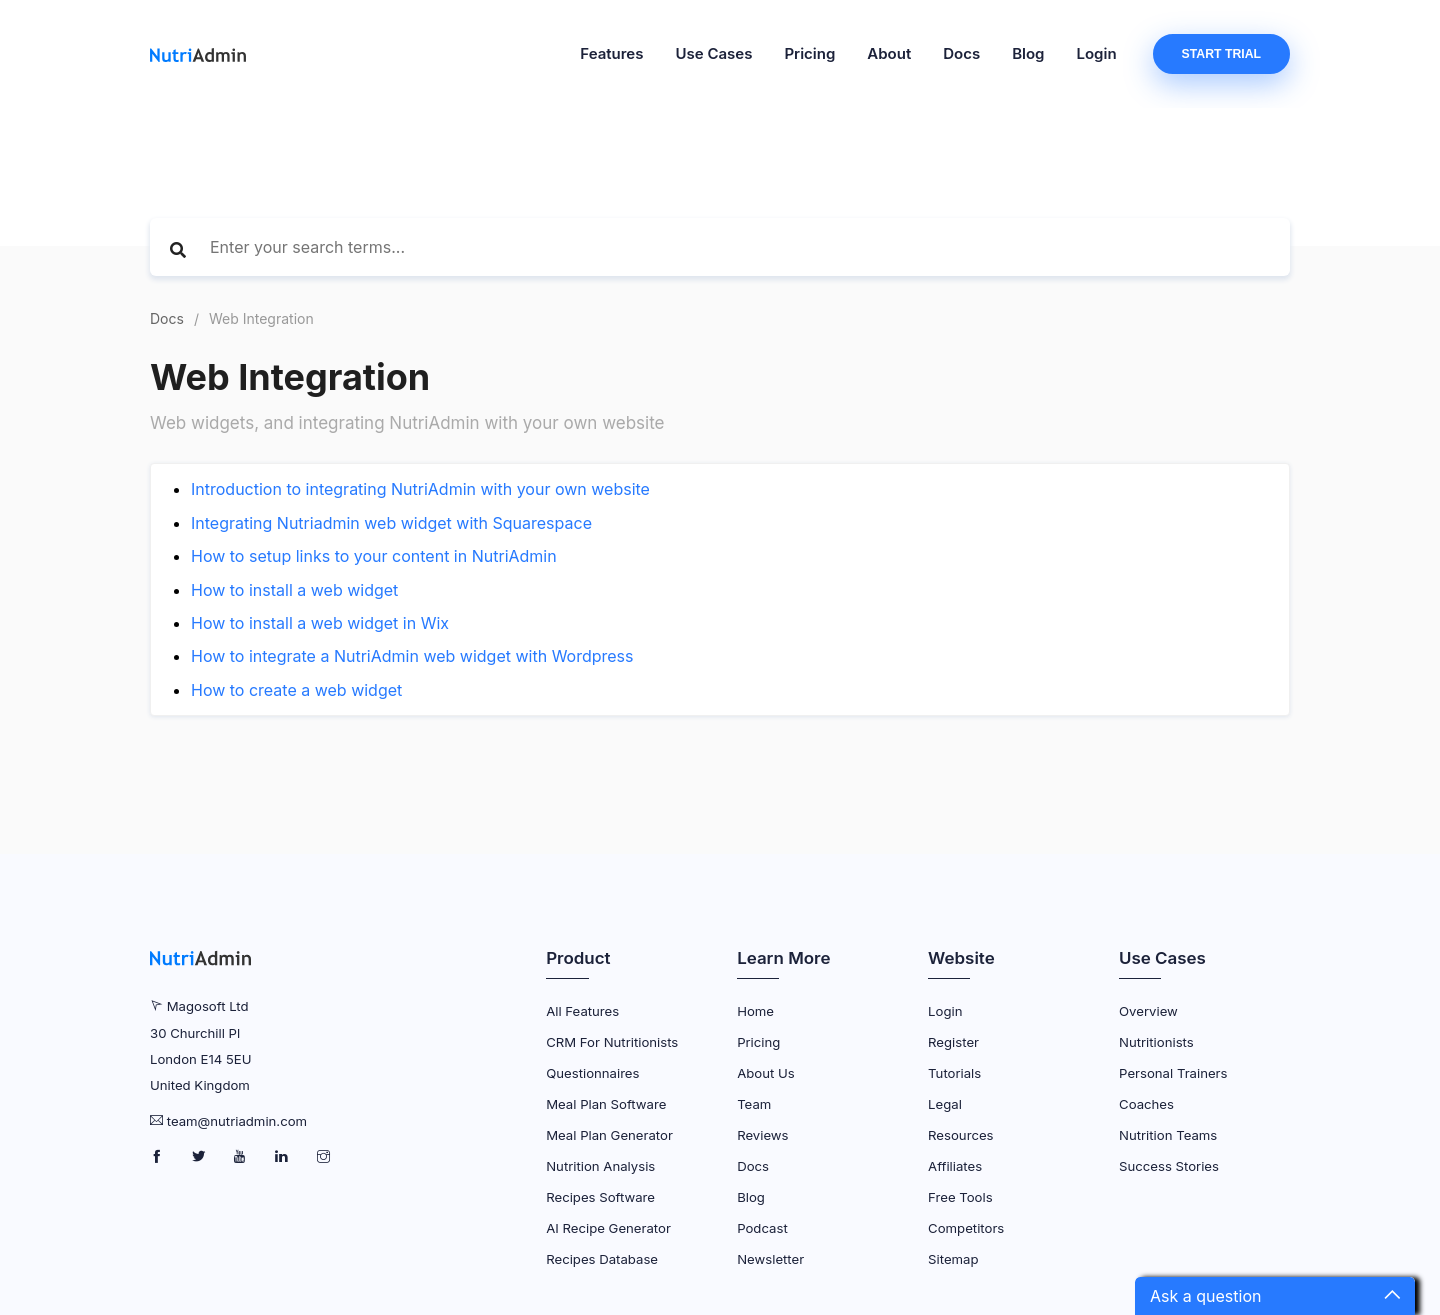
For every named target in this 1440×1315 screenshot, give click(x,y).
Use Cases (713, 53)
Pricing (809, 53)
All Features (582, 1011)
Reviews (762, 1135)
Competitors (966, 1228)
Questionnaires (592, 1073)
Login (1097, 53)
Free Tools (960, 1197)
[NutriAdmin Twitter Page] (200, 1157)
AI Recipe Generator (608, 1228)
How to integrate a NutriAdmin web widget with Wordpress (412, 656)
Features (611, 53)
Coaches (1146, 1104)
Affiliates (955, 1166)
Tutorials (954, 1073)
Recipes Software (600, 1197)
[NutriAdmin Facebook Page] (158, 1157)
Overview (1148, 1011)
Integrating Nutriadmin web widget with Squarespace (391, 523)
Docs (961, 53)
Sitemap (953, 1259)
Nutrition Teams (1168, 1135)
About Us (766, 1073)
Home (755, 1011)
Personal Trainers (1173, 1073)
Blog (1028, 53)
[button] (1275, 1296)
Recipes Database (602, 1259)
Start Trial (1221, 54)
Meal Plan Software (606, 1104)
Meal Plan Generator (609, 1135)
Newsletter (770, 1259)
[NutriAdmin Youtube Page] (241, 1157)
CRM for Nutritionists (612, 1042)
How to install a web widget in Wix (320, 623)
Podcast (762, 1228)
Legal (945, 1104)
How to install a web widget (294, 590)
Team (754, 1104)
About (889, 53)
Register (953, 1042)
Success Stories (1169, 1166)
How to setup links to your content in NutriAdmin (374, 556)
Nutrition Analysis (600, 1166)
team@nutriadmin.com (237, 1121)
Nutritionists (1156, 1042)
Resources (960, 1135)
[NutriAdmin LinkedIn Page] (283, 1157)
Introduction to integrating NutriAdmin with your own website (420, 489)
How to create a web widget (296, 690)
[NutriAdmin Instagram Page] (323, 1157)
